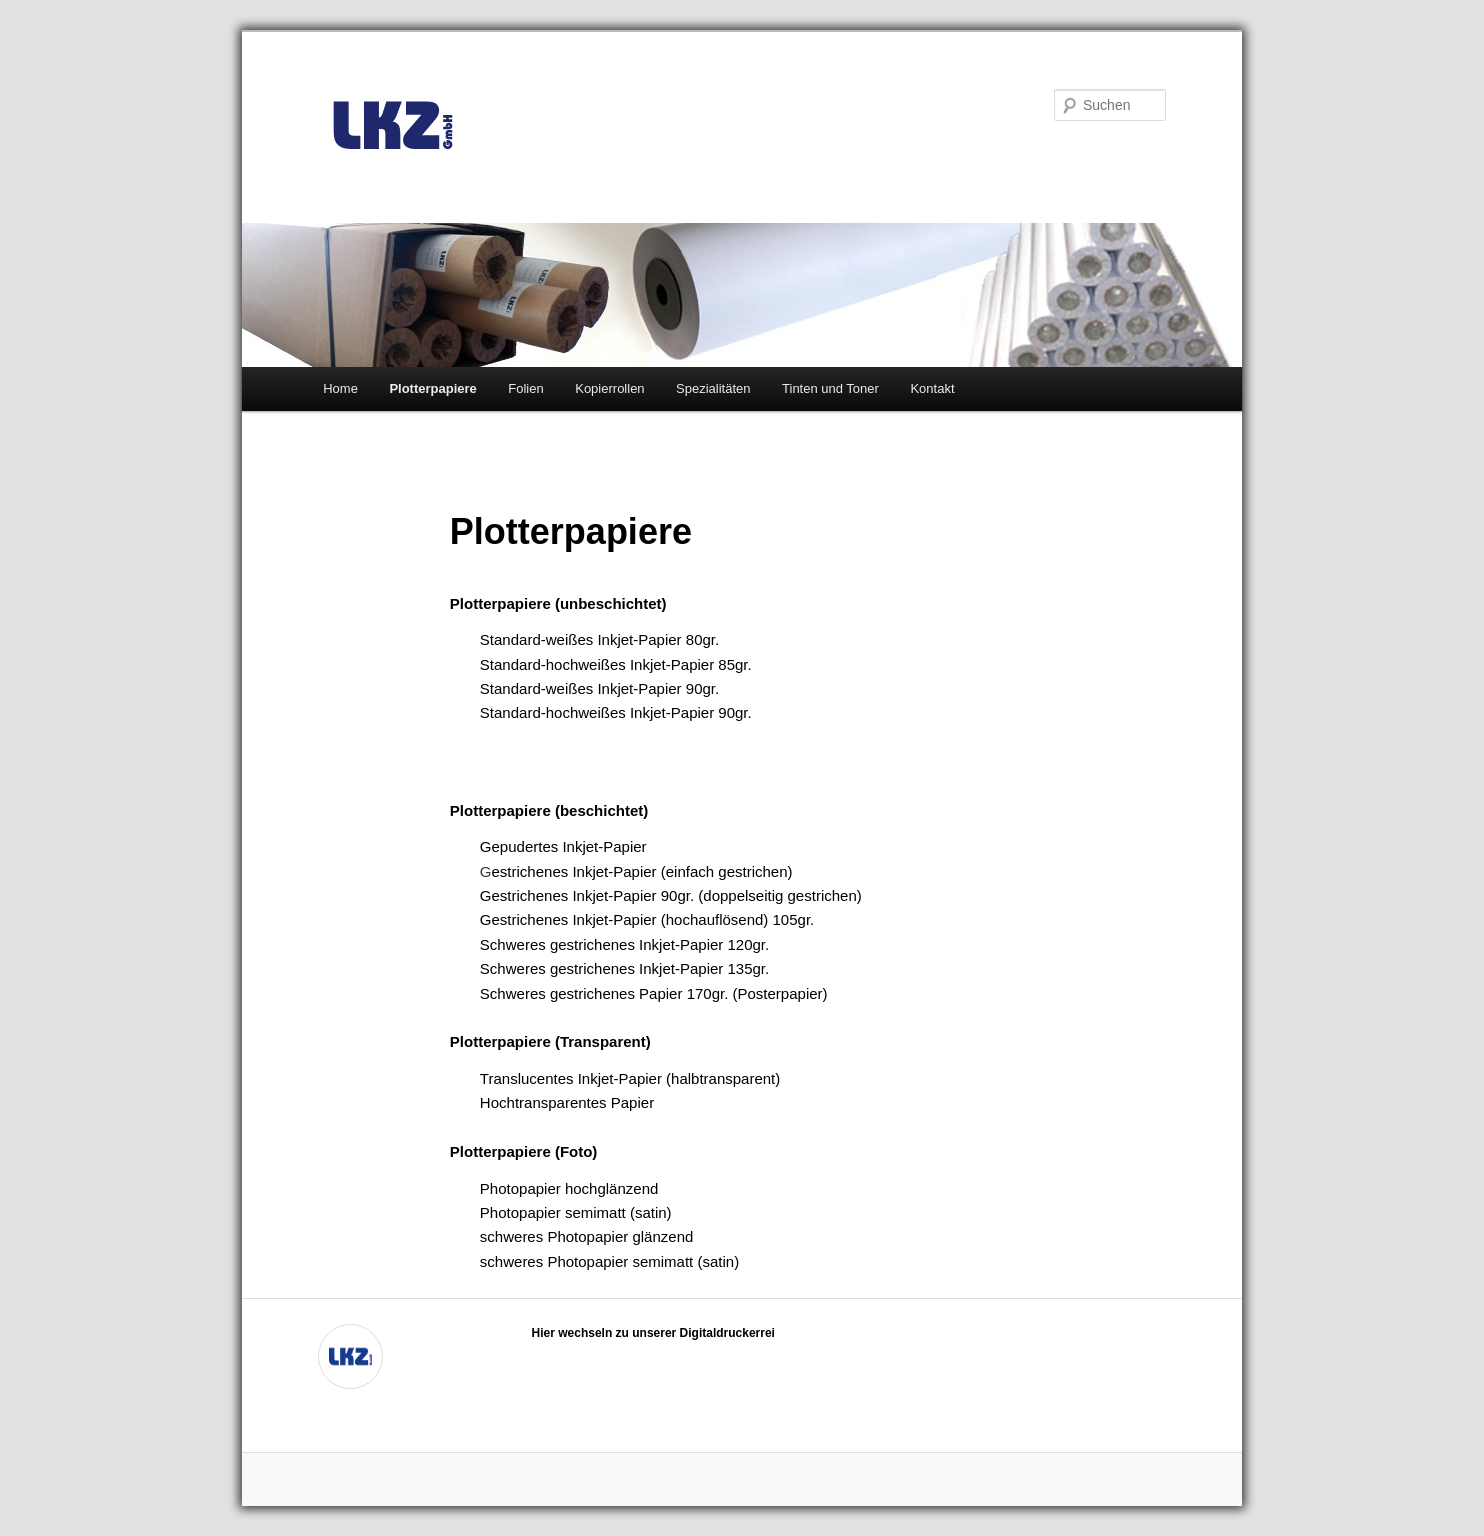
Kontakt (932, 388)
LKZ (393, 126)
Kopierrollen (609, 388)
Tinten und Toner (830, 388)
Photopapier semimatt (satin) (576, 1212)
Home (340, 388)
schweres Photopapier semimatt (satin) (609, 1261)
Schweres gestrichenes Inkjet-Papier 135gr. (624, 968)
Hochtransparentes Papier (567, 1102)
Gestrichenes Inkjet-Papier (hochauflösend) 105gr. (647, 919)
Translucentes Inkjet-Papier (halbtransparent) (630, 1078)
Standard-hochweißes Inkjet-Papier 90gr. (616, 712)
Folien (525, 388)
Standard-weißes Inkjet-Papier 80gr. (599, 639)
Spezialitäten (713, 388)
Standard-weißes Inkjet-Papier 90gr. (599, 688)
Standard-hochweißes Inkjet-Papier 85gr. (616, 664)
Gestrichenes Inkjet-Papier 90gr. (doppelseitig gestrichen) (671, 895)
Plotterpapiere (432, 388)
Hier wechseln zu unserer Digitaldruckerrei (653, 1333)
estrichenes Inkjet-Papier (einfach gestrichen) (642, 871)
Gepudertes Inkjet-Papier (563, 846)
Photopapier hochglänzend (569, 1188)
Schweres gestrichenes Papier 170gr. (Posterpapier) (654, 993)
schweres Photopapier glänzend (586, 1236)
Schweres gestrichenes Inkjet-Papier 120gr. (624, 944)
